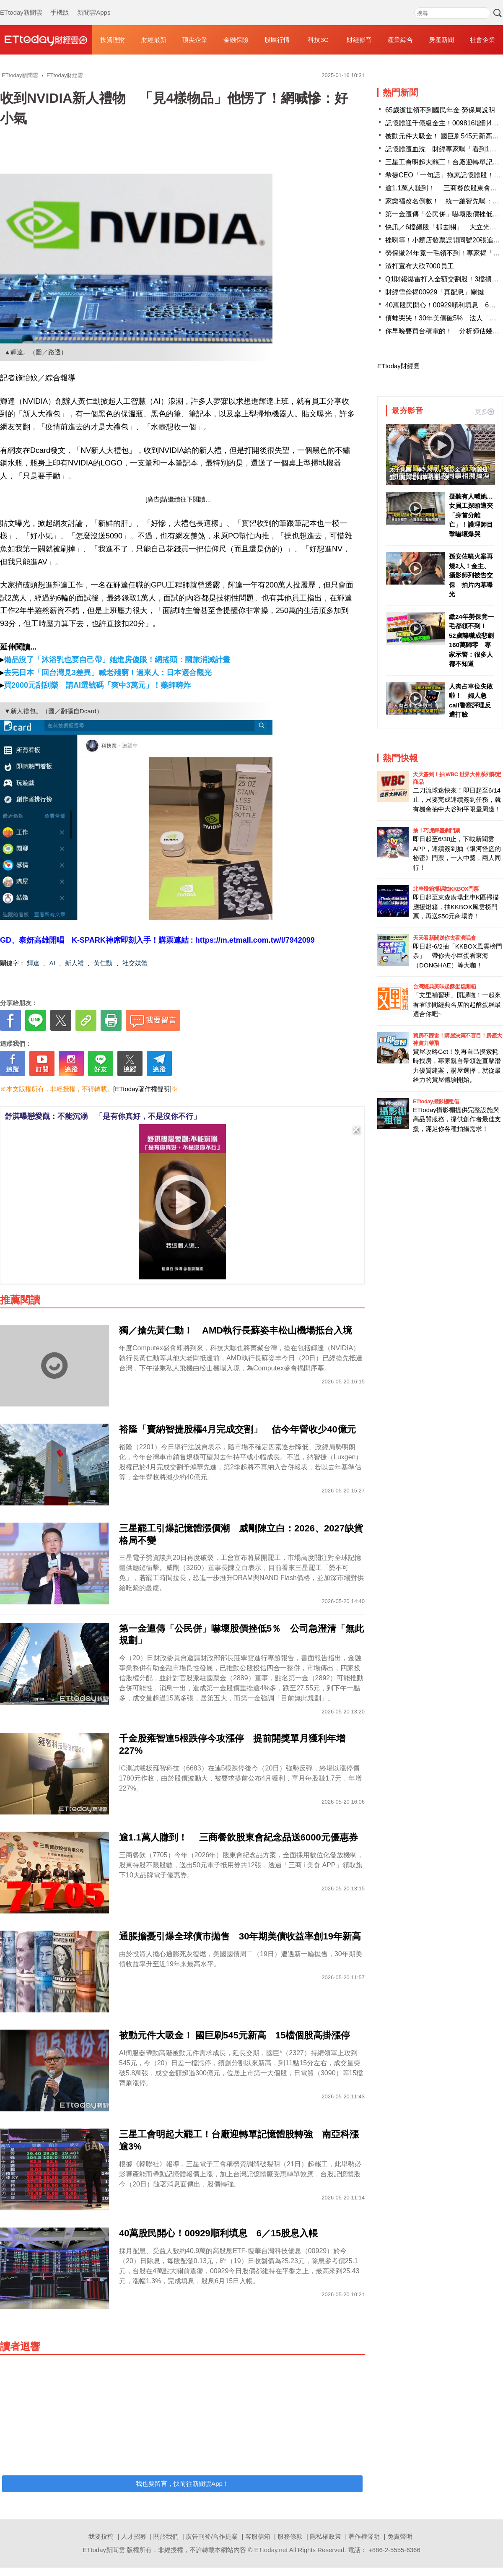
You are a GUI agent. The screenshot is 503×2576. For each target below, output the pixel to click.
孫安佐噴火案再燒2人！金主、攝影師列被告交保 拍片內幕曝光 (471, 575)
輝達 (33, 963)
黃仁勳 (102, 963)
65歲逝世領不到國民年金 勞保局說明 (440, 110)
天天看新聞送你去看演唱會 (444, 938)
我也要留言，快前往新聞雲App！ (182, 2483)
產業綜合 (400, 39)
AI (52, 963)
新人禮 (74, 963)
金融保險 (236, 39)
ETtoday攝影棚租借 (436, 1101)
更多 (484, 411)
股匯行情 (277, 39)
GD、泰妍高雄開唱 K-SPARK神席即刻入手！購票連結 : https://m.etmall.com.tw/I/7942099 (157, 940)
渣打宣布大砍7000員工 (419, 266)
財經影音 (359, 39)
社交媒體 (135, 963)
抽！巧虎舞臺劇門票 (436, 830)
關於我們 (166, 2536)
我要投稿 (101, 2536)
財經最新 (153, 39)
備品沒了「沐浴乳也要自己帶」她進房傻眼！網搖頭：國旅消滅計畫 (117, 659)
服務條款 (290, 2536)
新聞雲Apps (93, 4)
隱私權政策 (325, 2536)
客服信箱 (257, 2536)
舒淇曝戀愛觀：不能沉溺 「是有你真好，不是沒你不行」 (103, 1116)
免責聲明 (399, 2536)
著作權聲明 (364, 2536)
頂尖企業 (194, 39)
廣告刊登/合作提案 (212, 2536)
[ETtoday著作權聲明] (142, 1088)
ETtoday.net (271, 2549)
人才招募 (133, 2536)
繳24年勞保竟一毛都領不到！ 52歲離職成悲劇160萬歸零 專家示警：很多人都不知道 (471, 640)
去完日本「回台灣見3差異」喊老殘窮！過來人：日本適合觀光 (108, 672)
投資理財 (112, 39)
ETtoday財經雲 (398, 365)
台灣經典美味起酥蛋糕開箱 (444, 986)
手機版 (59, 4)
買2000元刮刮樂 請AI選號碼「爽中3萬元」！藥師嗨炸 (97, 685)
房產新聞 (441, 39)
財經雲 (46, 40)
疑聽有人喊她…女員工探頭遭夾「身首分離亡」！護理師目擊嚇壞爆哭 (471, 515)
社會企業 (482, 39)
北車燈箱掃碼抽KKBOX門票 (446, 889)
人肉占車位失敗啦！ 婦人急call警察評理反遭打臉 (471, 700)
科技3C (318, 39)
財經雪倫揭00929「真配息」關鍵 (435, 292)
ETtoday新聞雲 (21, 4)
